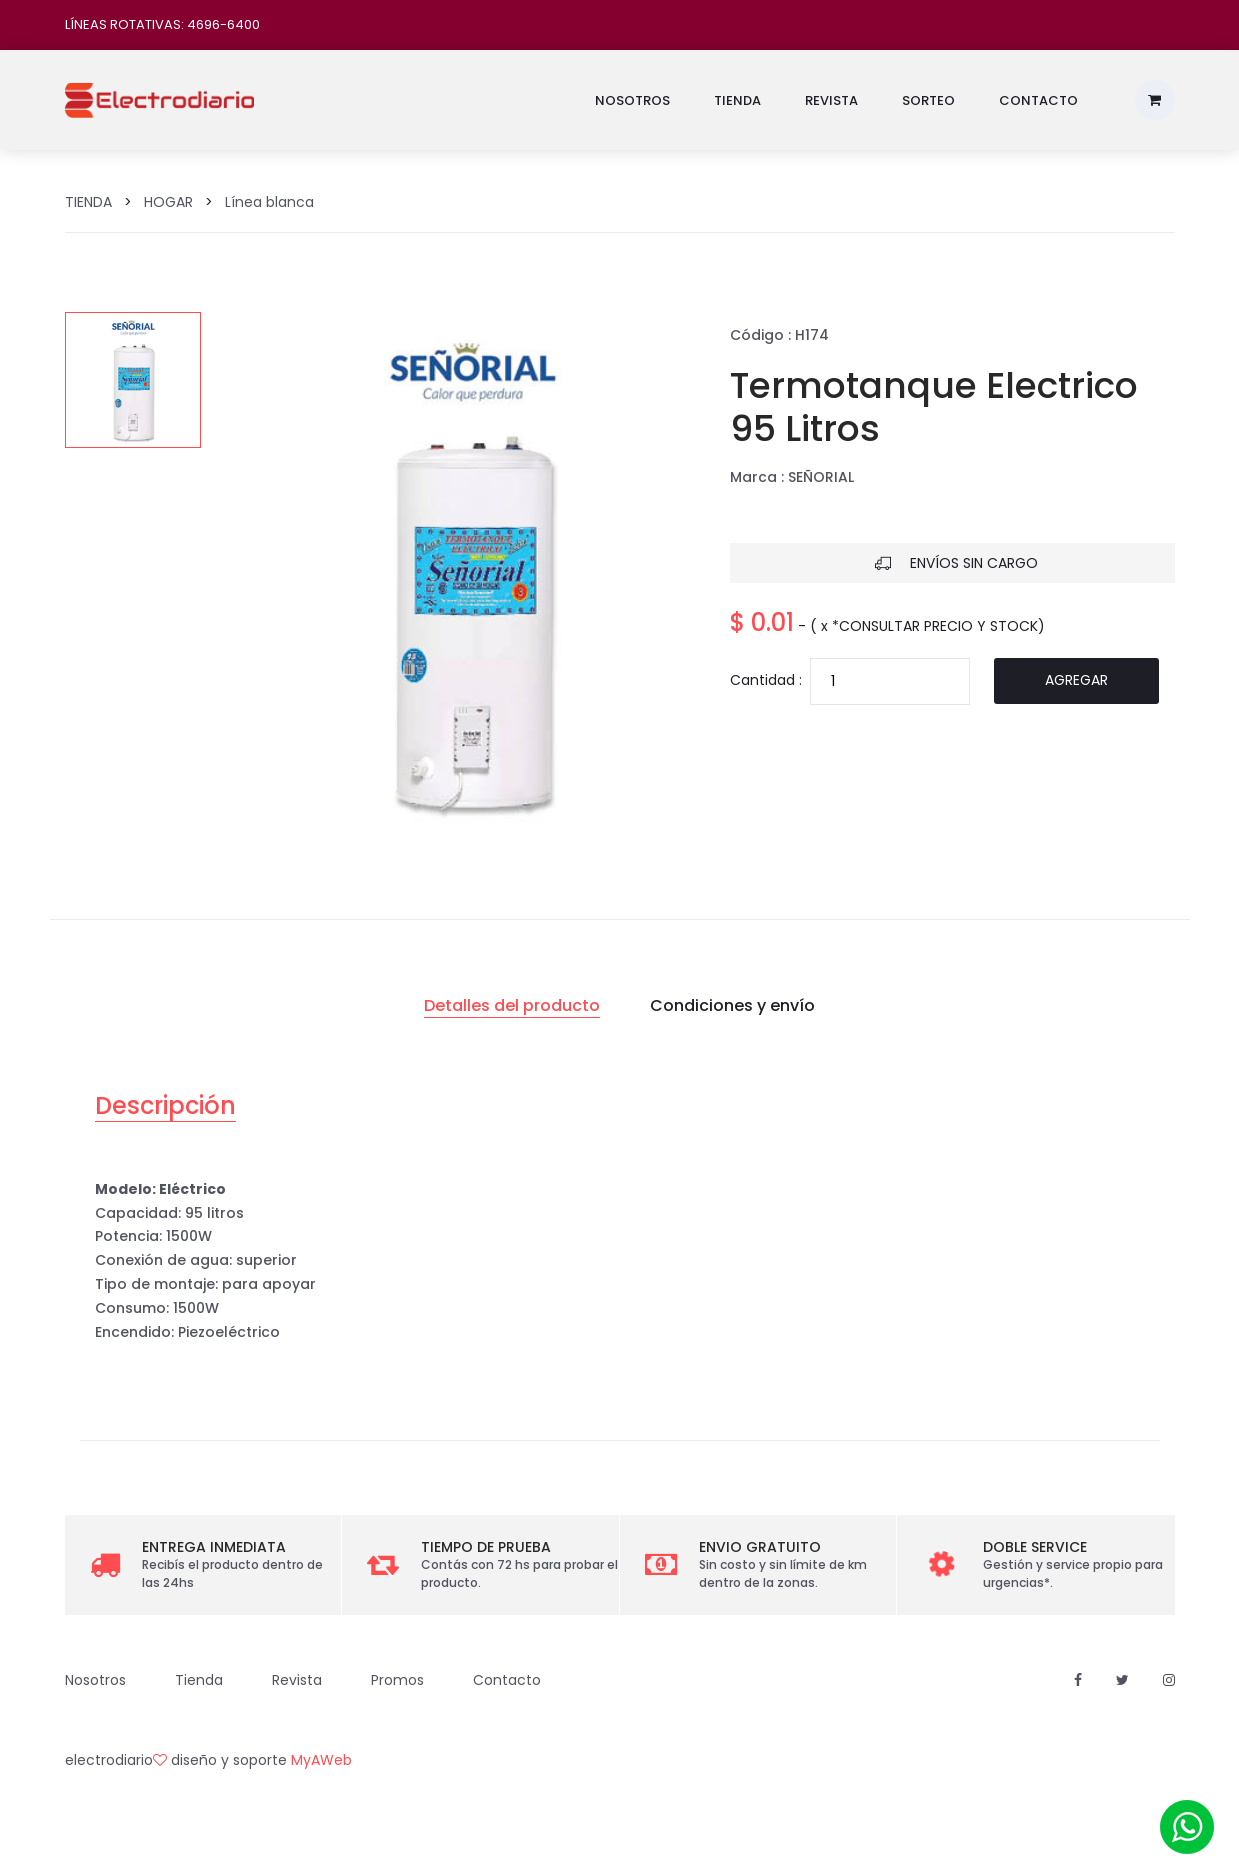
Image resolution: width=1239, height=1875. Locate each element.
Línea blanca (269, 202)
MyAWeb (321, 1760)
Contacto (1038, 100)
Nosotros (632, 100)
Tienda (737, 100)
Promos (397, 1680)
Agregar (1076, 680)
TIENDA (88, 202)
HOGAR (168, 202)
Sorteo (928, 100)
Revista (831, 100)
